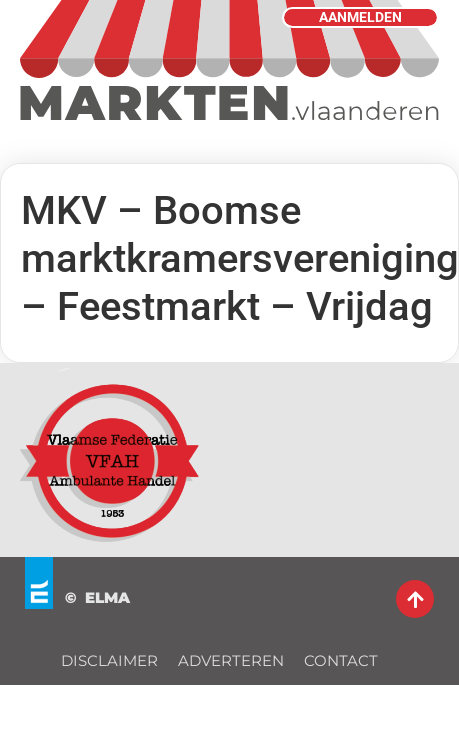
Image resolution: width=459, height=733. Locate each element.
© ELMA (97, 597)
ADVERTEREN (231, 660)
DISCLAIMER (109, 660)
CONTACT (341, 660)
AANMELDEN (360, 17)
